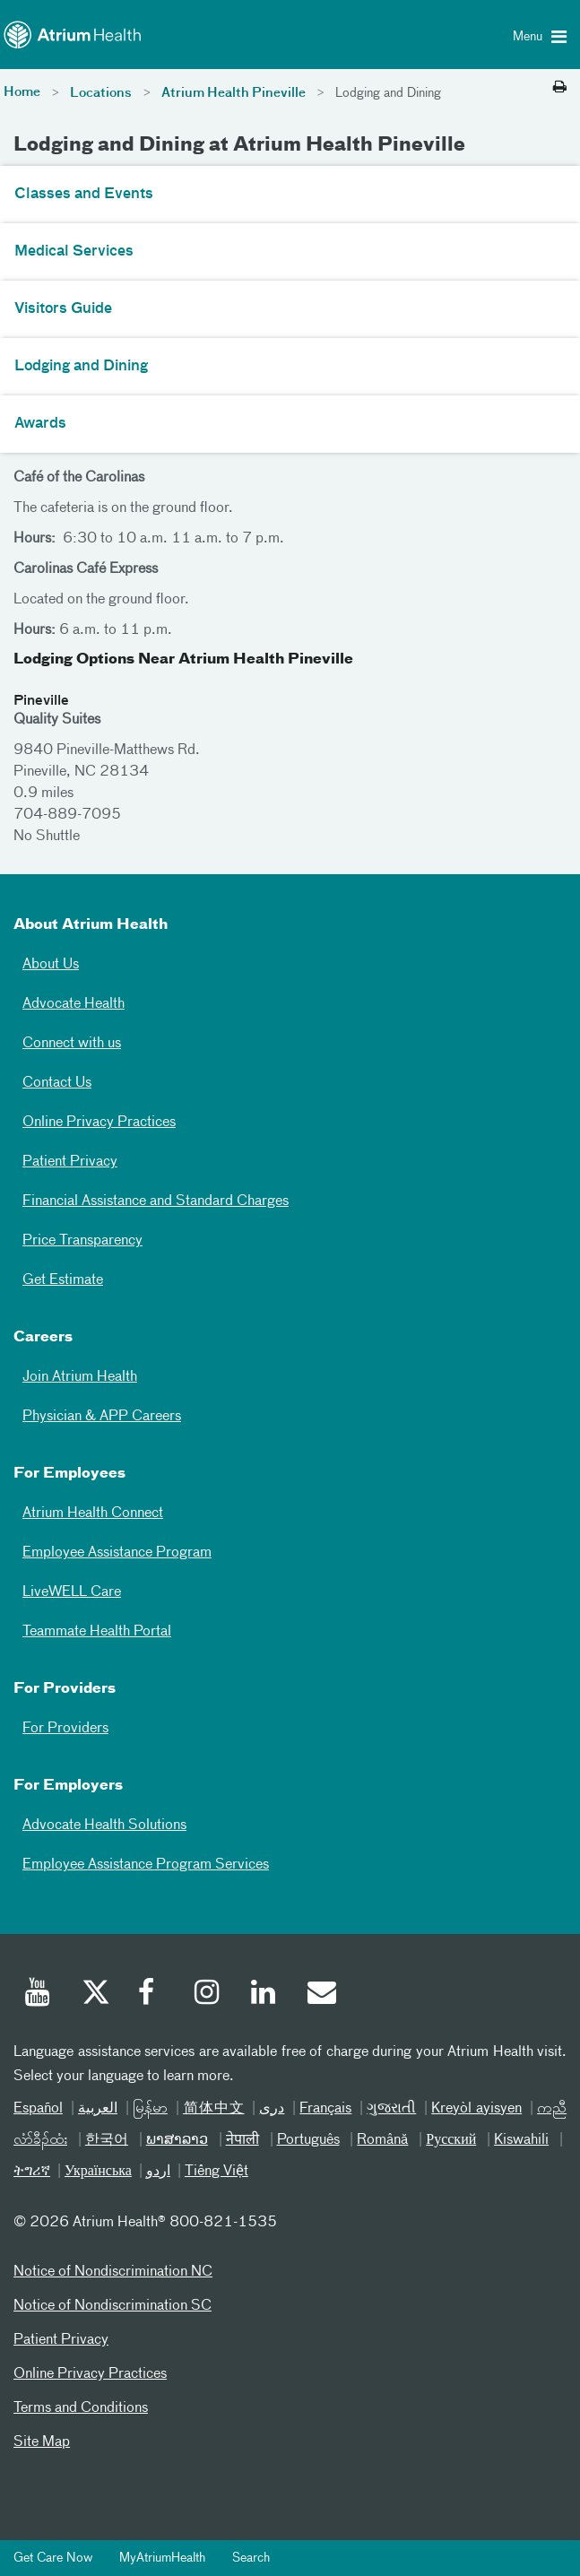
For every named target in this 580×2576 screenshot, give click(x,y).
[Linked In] (264, 1995)
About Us (50, 965)
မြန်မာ (150, 2109)
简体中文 (214, 2109)
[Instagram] (208, 1995)
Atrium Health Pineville (233, 93)
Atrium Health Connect (92, 1513)
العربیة (97, 2109)
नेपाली (242, 2140)
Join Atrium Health (79, 1377)
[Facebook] (151, 1995)
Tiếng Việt (216, 2171)
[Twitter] (95, 1995)
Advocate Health (73, 1004)
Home (22, 92)
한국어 (106, 2140)
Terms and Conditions (80, 2408)
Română (382, 2140)
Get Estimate (62, 1280)
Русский (451, 2140)
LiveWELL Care (71, 1592)
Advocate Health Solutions (104, 1825)
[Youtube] (38, 1995)
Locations (101, 93)
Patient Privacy (69, 1162)
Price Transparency (82, 1241)
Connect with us (71, 1043)
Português (308, 2140)
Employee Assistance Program (117, 1553)
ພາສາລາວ (177, 2140)
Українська (98, 2171)
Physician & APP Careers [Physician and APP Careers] (101, 1416)
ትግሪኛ (31, 2171)
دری (271, 2109)
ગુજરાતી (391, 2109)
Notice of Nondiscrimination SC (112, 2306)
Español (38, 2109)
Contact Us (56, 1083)
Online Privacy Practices (99, 1122)
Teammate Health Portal (96, 1632)
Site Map (41, 2442)
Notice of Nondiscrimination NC (112, 2272)
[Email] (321, 1995)
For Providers (65, 1729)
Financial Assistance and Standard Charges (155, 1201)
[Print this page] (560, 88)
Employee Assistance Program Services (145, 1865)
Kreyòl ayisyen (476, 2109)
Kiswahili (521, 2140)
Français (325, 2109)
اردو (158, 2171)
